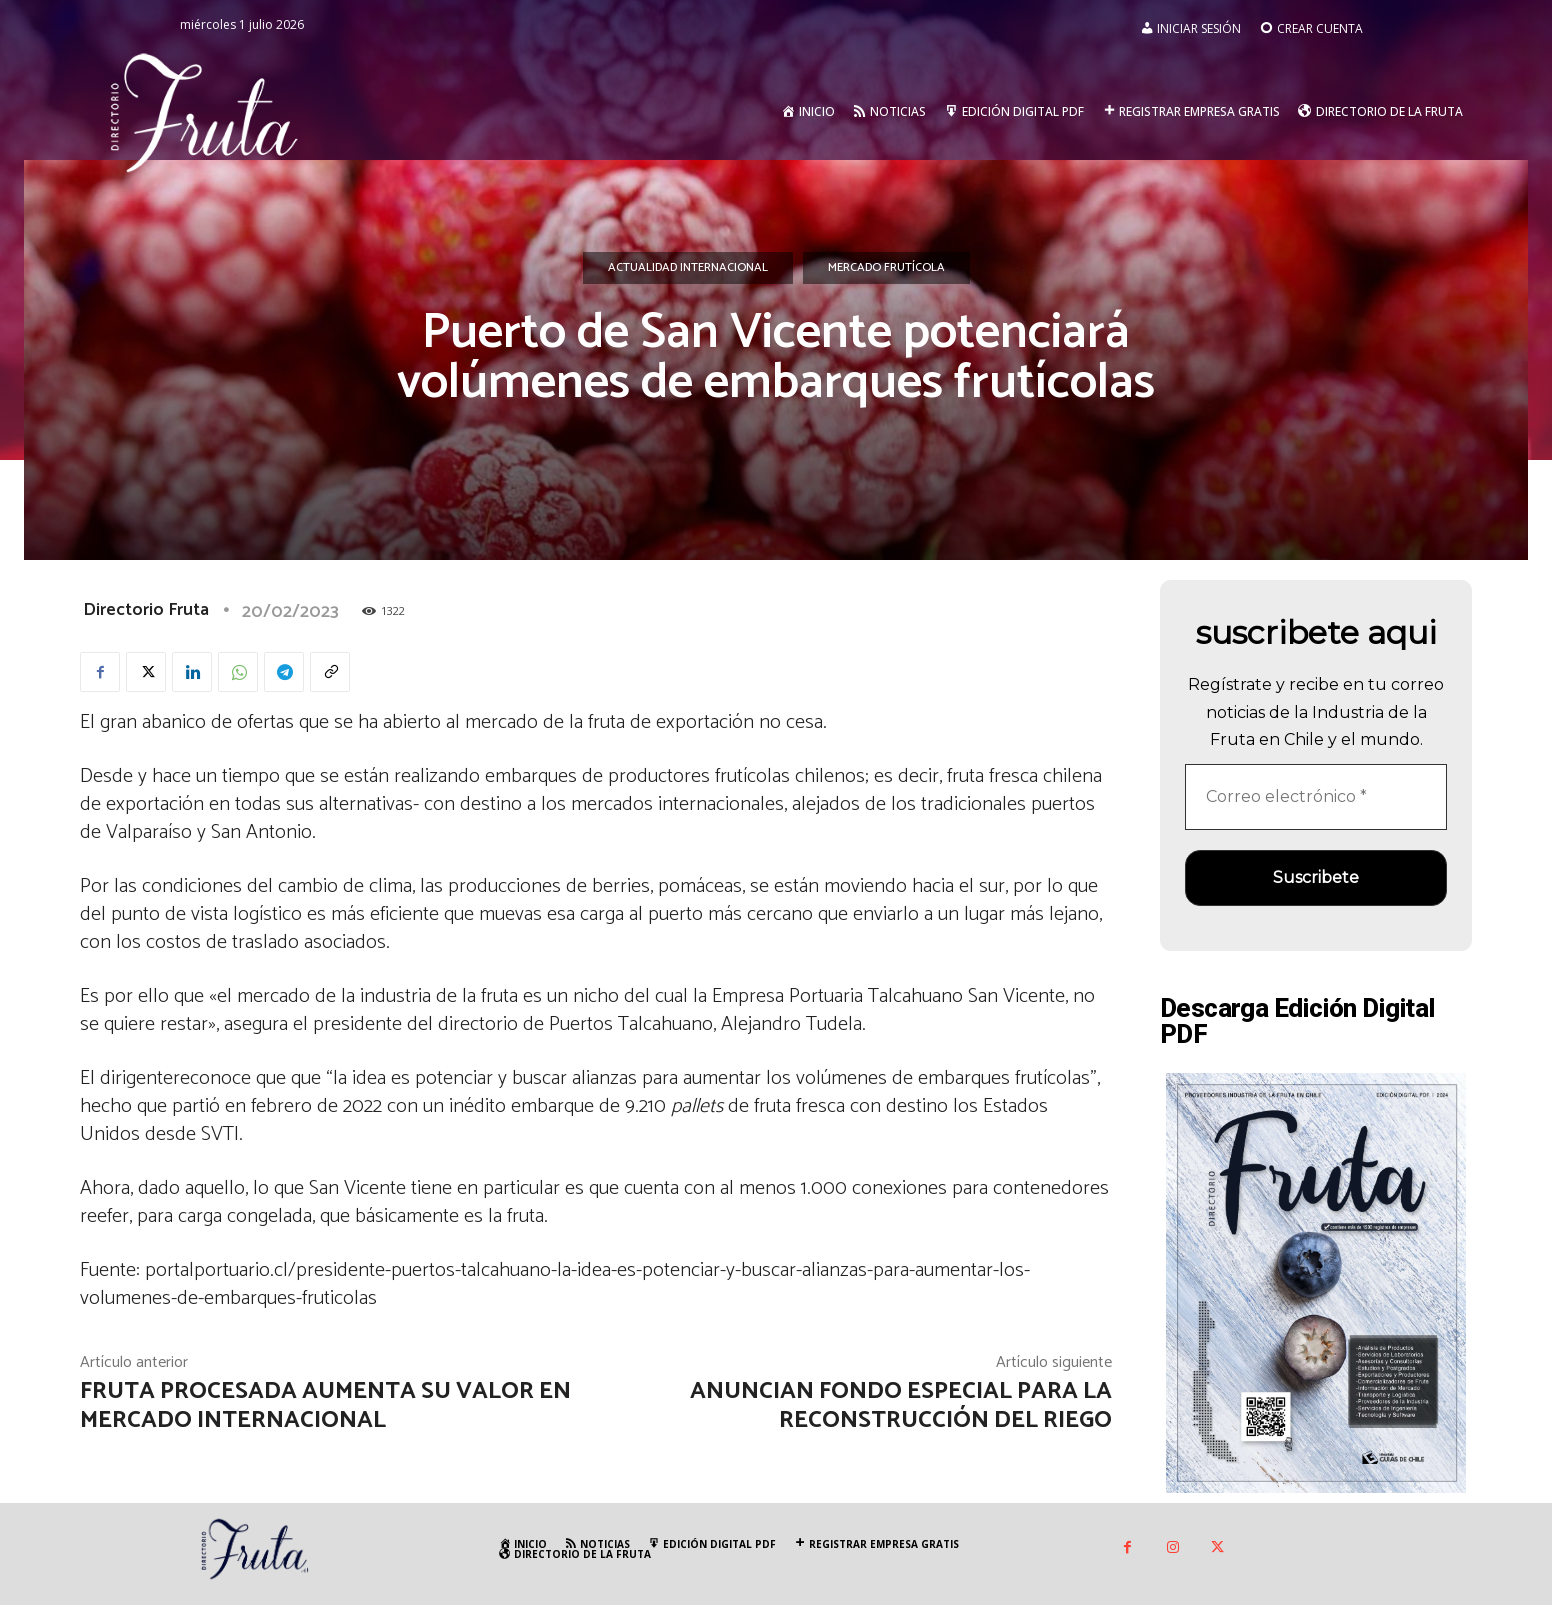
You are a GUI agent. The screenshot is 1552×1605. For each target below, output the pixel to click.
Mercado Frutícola (886, 268)
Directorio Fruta (146, 610)
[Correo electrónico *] (1316, 797)
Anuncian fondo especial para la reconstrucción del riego (901, 1406)
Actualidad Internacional (688, 268)
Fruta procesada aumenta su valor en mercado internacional (325, 1406)
